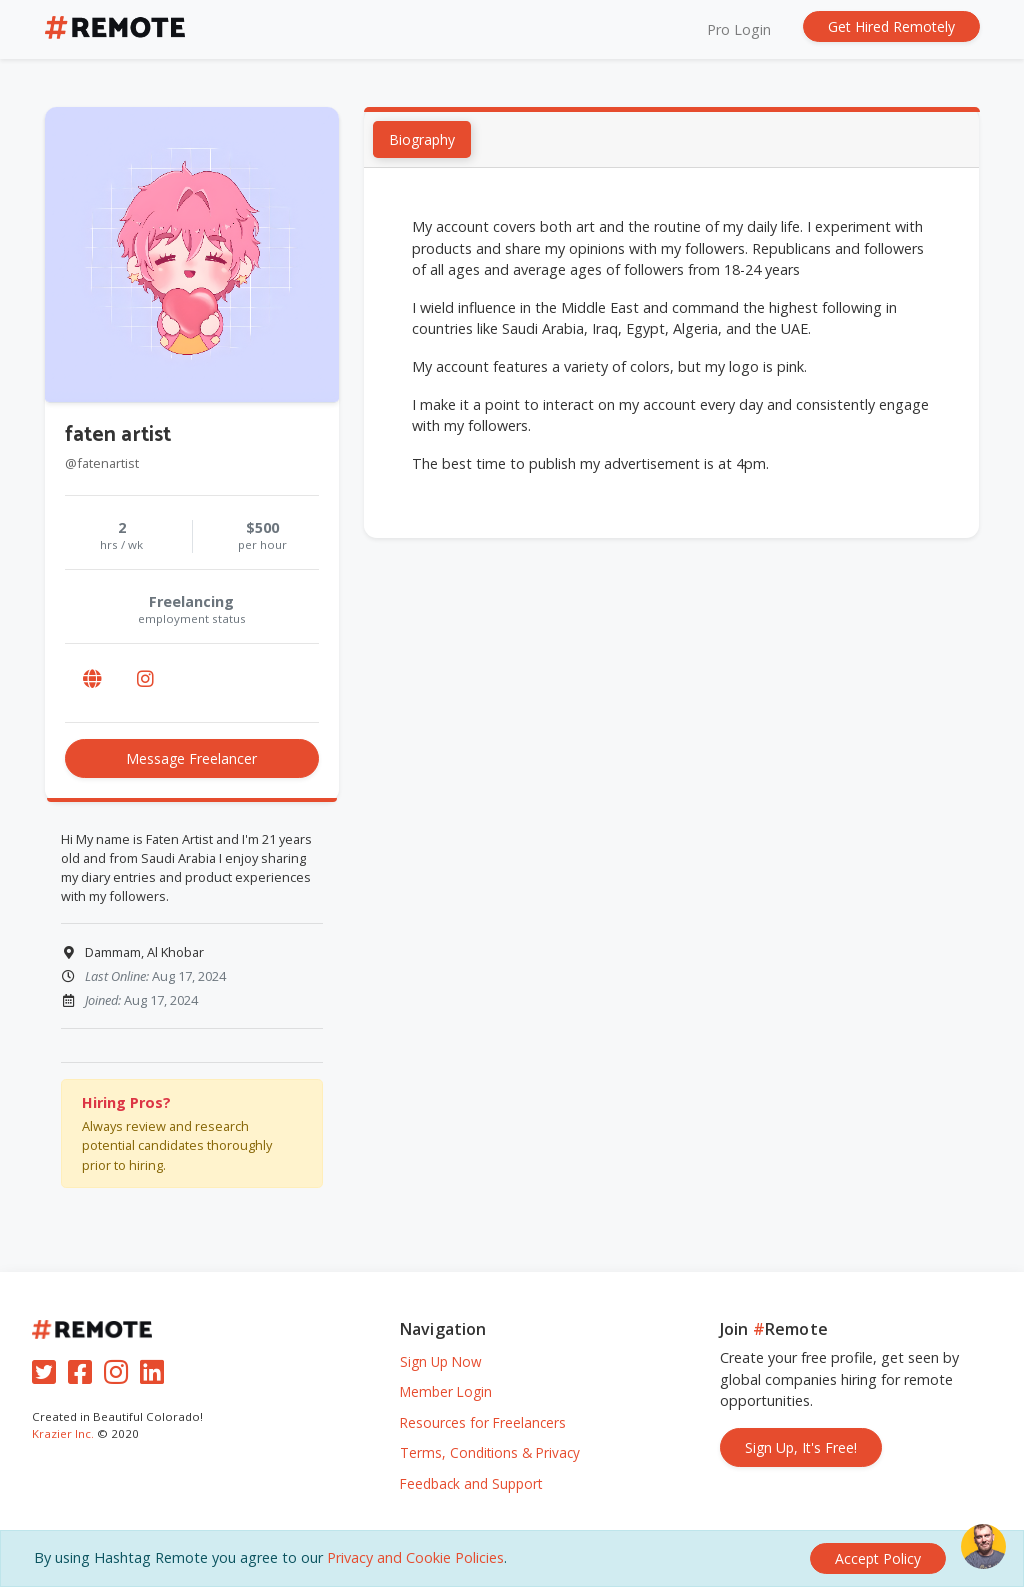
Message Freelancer (191, 758)
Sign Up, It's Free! (801, 1447)
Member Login (446, 1391)
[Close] (878, 1558)
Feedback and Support (471, 1483)
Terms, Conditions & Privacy (490, 1452)
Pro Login (739, 29)
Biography (423, 139)
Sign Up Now (441, 1361)
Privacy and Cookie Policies (415, 1557)
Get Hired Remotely (891, 26)
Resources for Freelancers (483, 1422)
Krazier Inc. (63, 1433)
